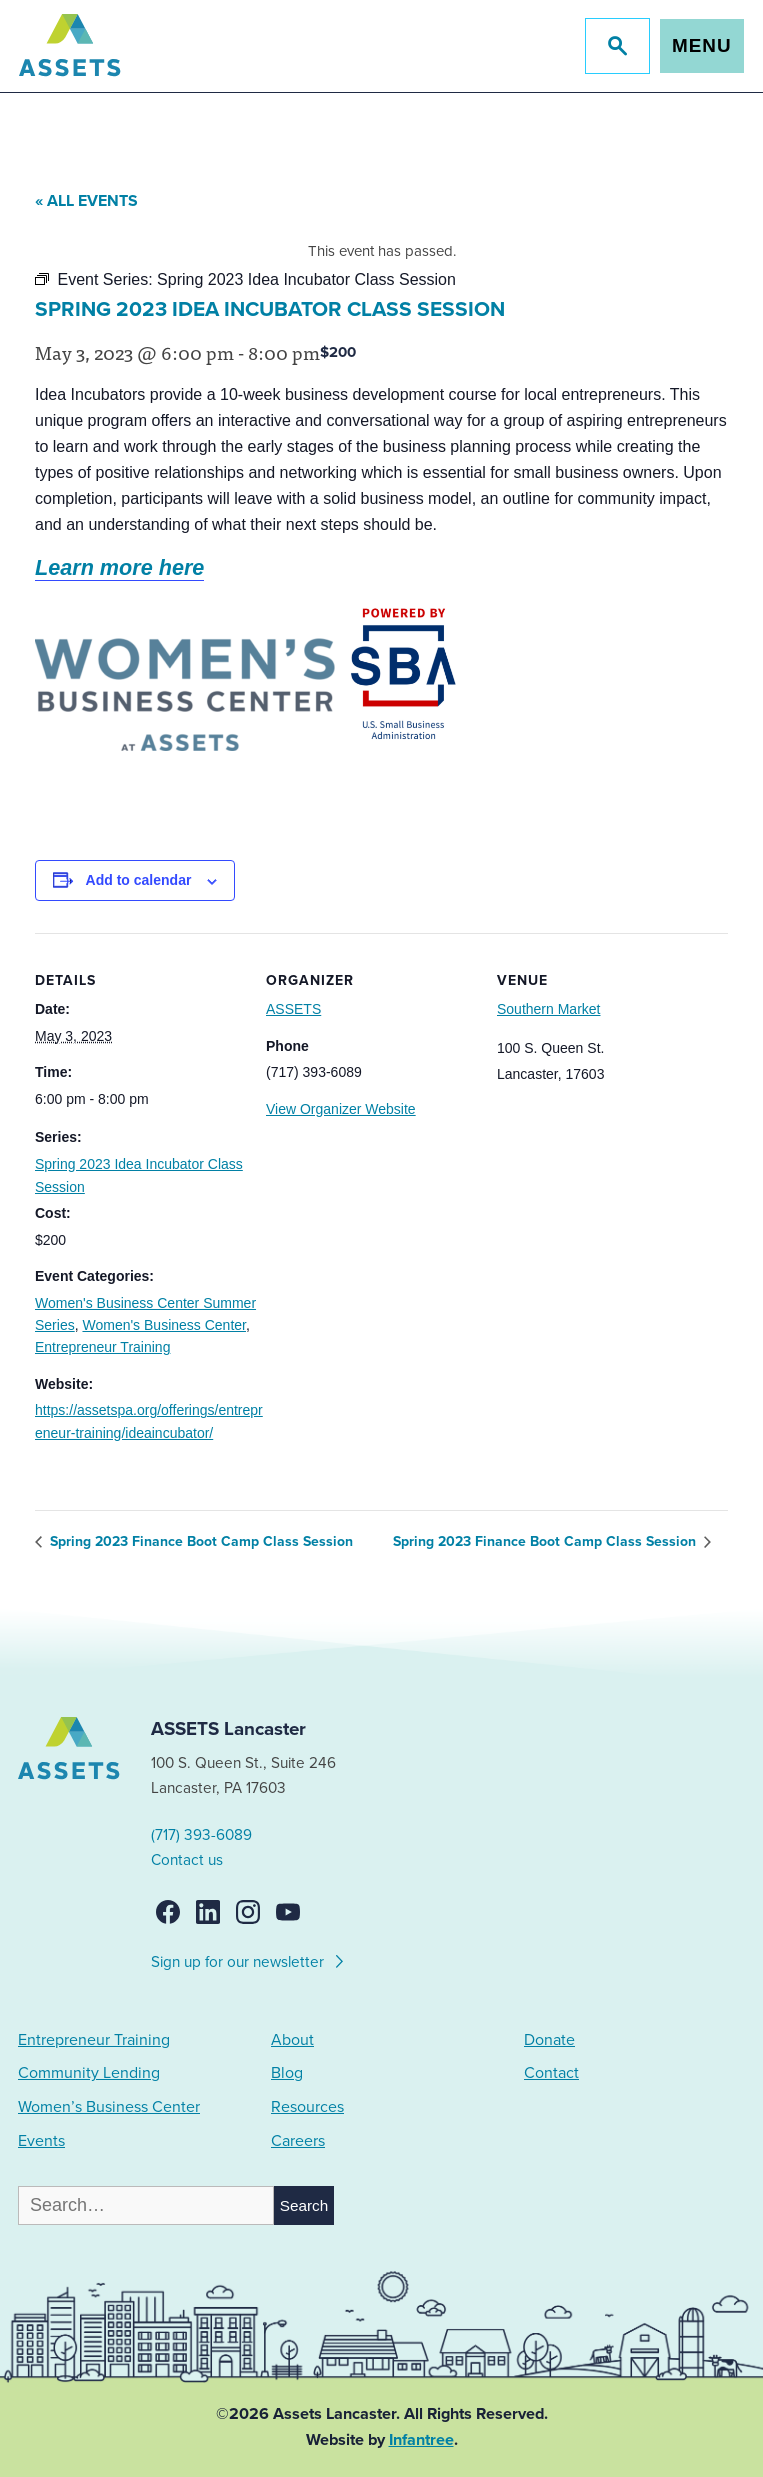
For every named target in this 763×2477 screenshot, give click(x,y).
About (292, 2040)
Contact (551, 2073)
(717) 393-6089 (201, 1835)
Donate (549, 2040)
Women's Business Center (164, 1325)
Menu (701, 45)
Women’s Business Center (109, 2107)
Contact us (187, 1860)
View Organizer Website (341, 1109)
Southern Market (549, 1009)
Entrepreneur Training (102, 1347)
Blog (287, 2073)
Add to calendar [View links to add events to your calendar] (139, 880)
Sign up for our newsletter (248, 1959)
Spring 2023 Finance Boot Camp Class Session (199, 1541)
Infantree (421, 2440)
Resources (307, 2107)
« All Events (86, 201)
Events (41, 2141)
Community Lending (89, 2073)
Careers (298, 2141)
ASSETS (293, 1009)
